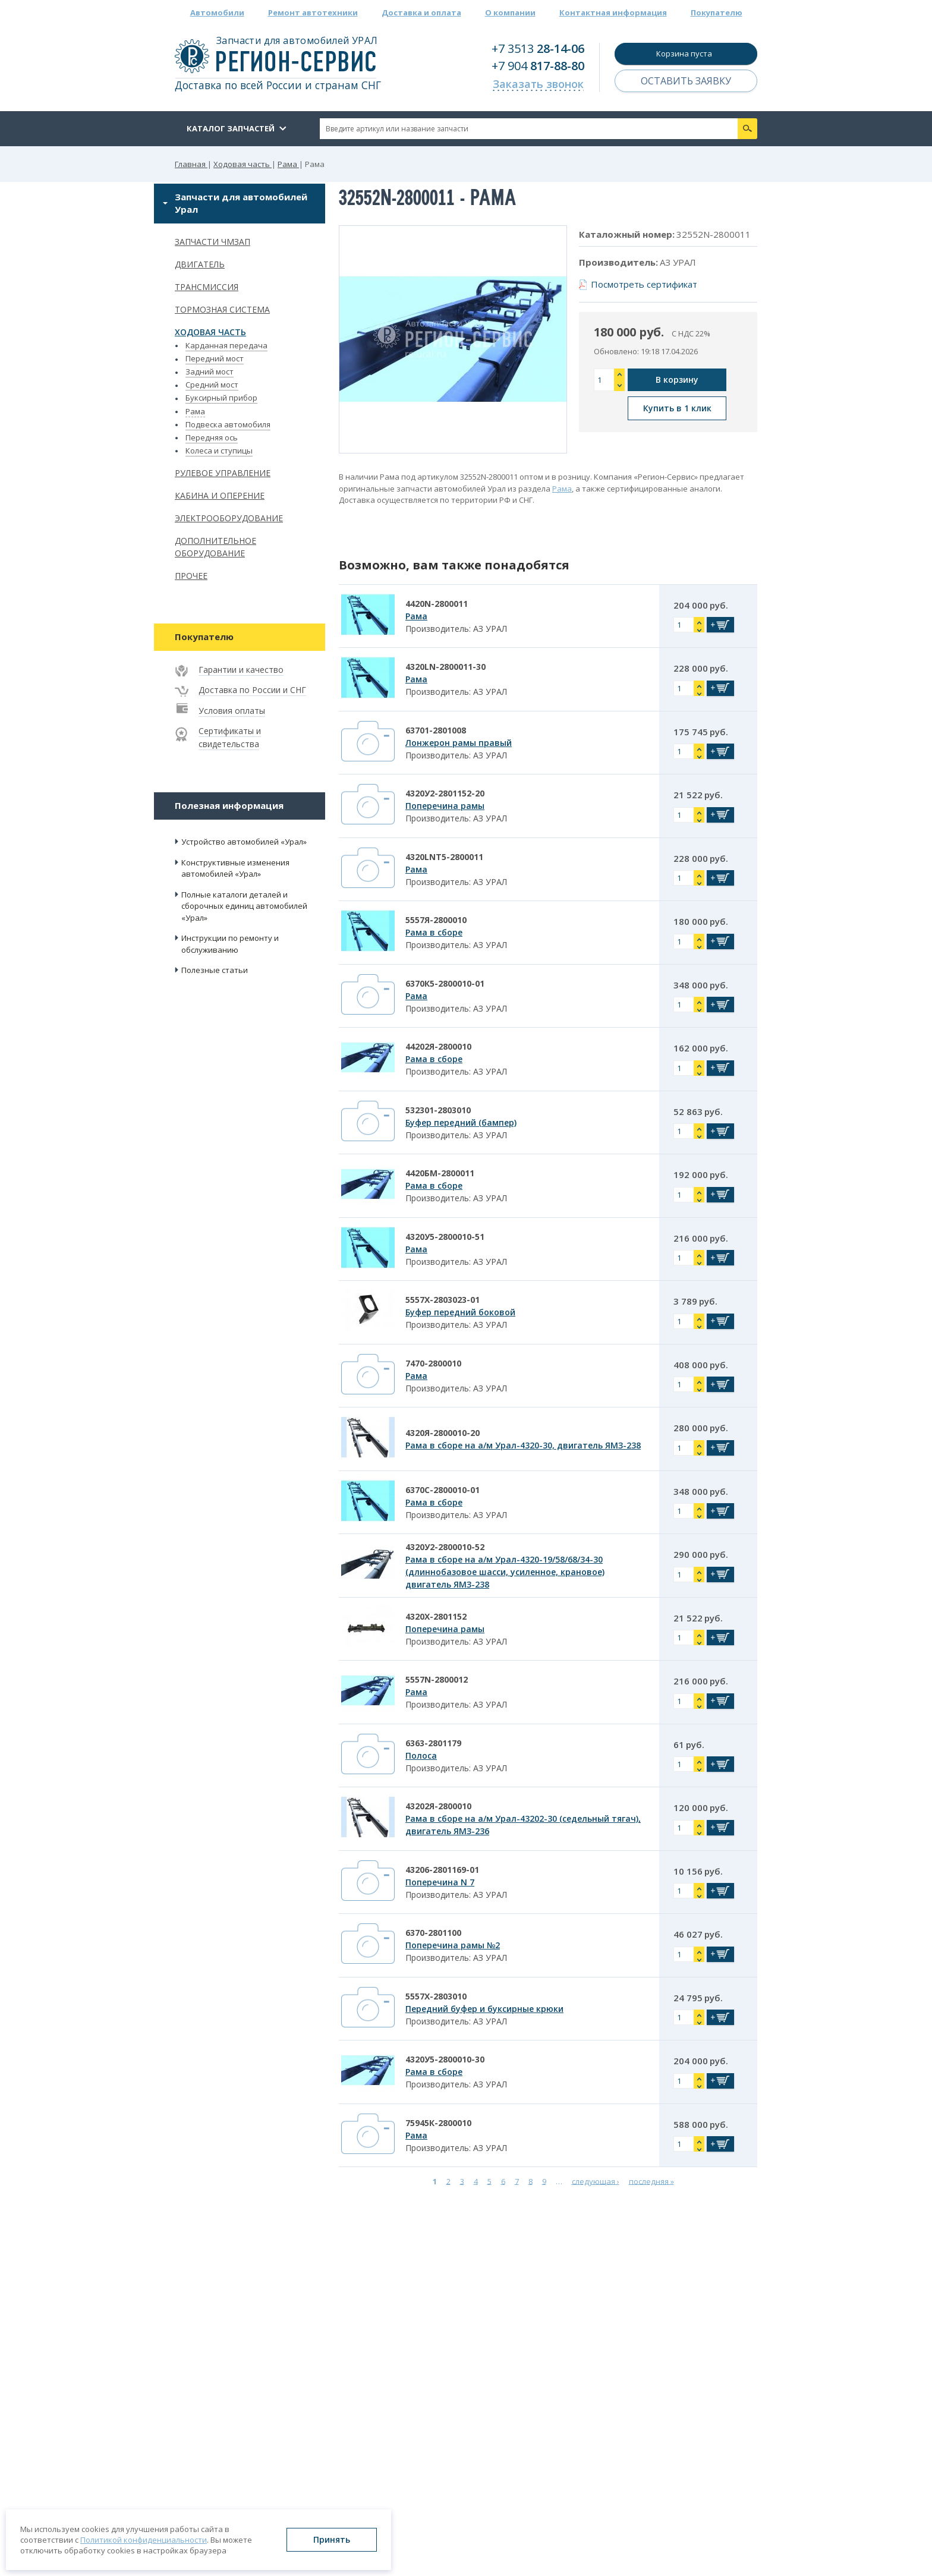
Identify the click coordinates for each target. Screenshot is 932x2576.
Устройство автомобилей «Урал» (244, 841)
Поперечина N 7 (439, 1882)
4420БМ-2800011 (439, 1173)
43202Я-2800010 (438, 1806)
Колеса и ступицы (219, 450)
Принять (331, 2539)
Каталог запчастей (231, 128)
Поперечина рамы (444, 805)
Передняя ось (211, 437)
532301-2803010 (438, 1110)
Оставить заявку (686, 80)
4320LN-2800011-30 (445, 666)
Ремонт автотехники (313, 12)
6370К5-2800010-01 (444, 983)
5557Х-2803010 (436, 1996)
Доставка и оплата (421, 12)
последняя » (651, 2180)
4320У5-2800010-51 (444, 1236)
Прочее (191, 575)
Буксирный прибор (221, 397)
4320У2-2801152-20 (444, 793)
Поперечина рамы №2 (452, 1945)
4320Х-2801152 (436, 1616)
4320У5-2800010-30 (444, 2059)
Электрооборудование (229, 518)
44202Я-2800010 (438, 1046)
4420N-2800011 (436, 603)
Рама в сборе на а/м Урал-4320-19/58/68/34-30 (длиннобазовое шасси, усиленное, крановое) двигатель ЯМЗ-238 (504, 1572)
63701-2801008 (435, 730)
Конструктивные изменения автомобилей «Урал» (235, 868)
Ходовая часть (210, 332)
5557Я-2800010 (436, 919)
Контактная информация (613, 12)
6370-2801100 (433, 1932)
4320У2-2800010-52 (444, 1546)
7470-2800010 (433, 1363)
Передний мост (214, 358)
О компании (510, 12)
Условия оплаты (232, 710)
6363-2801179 (433, 1743)
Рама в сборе (433, 932)
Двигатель (200, 264)
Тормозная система (222, 309)
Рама (195, 411)
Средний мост (211, 384)
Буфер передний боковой (460, 1312)
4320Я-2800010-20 (442, 1432)
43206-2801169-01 (442, 1869)
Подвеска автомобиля (227, 424)
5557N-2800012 (436, 1679)
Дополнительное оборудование (215, 547)
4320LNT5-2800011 (444, 856)
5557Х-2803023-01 (442, 1299)
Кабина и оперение (220, 495)
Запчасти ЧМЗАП (212, 241)
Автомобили (217, 12)
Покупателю (716, 12)
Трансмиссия (206, 286)
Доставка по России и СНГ (252, 689)
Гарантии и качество (241, 669)
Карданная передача (226, 345)
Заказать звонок (538, 84)
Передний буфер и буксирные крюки (484, 2008)
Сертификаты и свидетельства (230, 737)
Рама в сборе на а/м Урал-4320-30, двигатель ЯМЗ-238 (523, 1445)
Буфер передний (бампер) (461, 1122)
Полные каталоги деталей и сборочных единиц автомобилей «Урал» (244, 906)
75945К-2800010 (438, 2122)
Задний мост (209, 371)
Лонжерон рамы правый (458, 742)
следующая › (595, 2180)
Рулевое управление (222, 472)
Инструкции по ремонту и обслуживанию (230, 944)
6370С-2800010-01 (442, 1489)
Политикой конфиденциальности (143, 2539)
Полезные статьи (214, 970)
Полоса (421, 1755)
